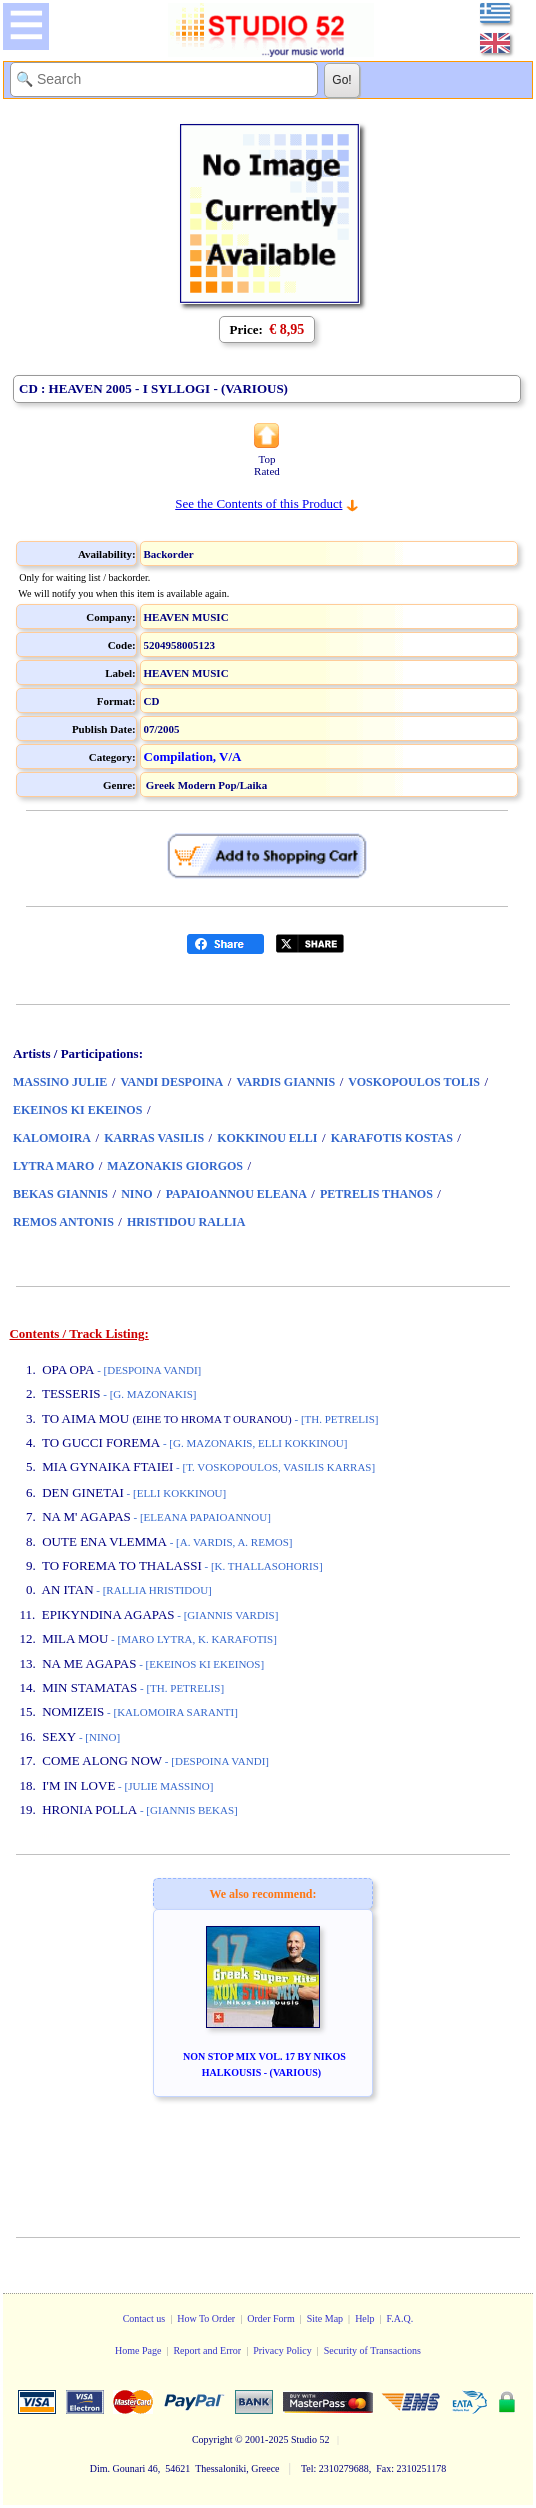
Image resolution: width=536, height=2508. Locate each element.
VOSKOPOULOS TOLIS (414, 1082)
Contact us (144, 2318)
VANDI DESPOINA (171, 1082)
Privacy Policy (282, 2350)
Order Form (271, 2318)
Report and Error (207, 2350)
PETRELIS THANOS (376, 1194)
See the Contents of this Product (258, 503)
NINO (136, 1194)
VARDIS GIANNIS (285, 1082)
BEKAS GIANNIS (60, 1194)
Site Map (325, 2318)
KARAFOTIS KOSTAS (392, 1138)
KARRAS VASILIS (154, 1138)
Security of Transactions (372, 2350)
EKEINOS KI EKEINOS (77, 1110)
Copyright (212, 2439)
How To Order (206, 2318)
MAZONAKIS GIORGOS (175, 1166)
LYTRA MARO (53, 1166)
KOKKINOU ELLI (267, 1138)
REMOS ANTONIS (63, 1222)
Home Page (138, 2350)
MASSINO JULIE (60, 1082)
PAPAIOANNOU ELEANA (236, 1194)
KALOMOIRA (52, 1138)
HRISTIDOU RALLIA (186, 1222)
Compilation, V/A (193, 756)
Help (364, 2318)
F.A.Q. (400, 2318)
